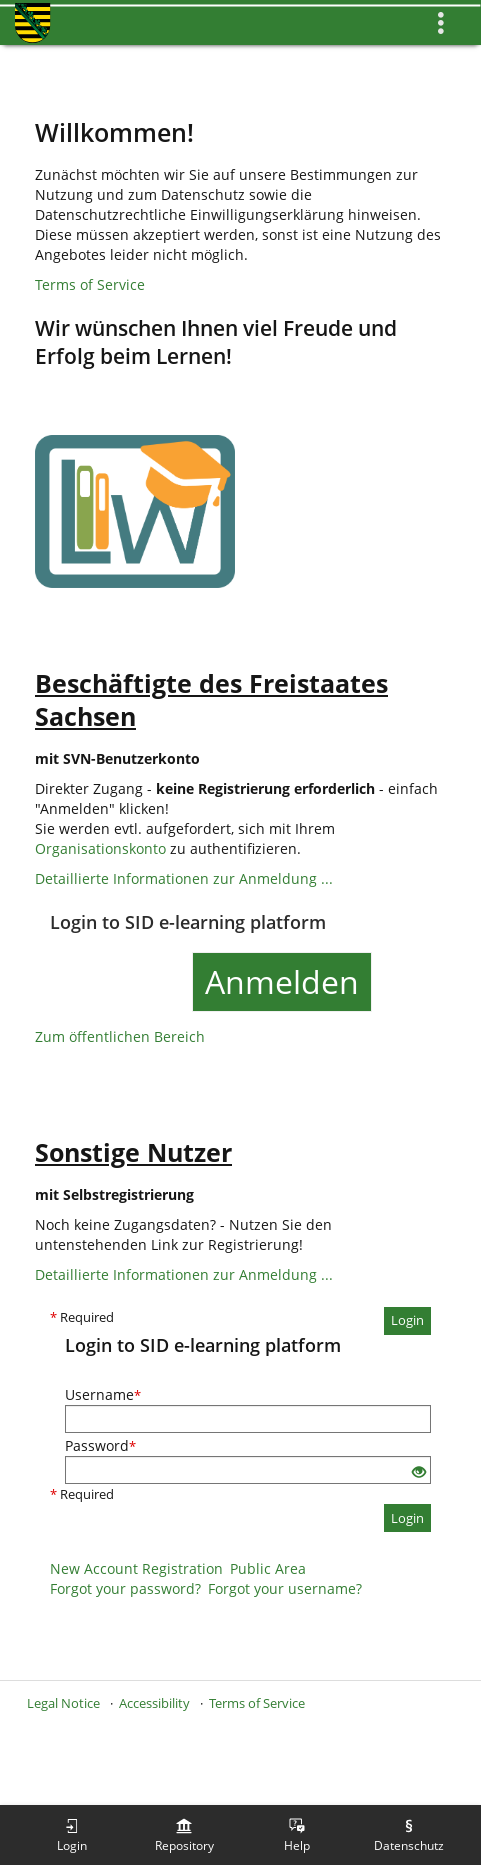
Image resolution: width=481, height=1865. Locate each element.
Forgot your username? (285, 1588)
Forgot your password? (125, 1588)
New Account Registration (136, 1568)
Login (407, 1320)
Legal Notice (63, 1703)
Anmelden (282, 981)
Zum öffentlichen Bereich (120, 1036)
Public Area (268, 1568)
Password (100, 1445)
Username (103, 1394)
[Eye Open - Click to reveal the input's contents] (419, 1472)
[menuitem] (72, 1835)
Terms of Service (90, 284)
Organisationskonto (100, 848)
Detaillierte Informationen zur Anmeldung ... (184, 878)
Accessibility (154, 1703)
